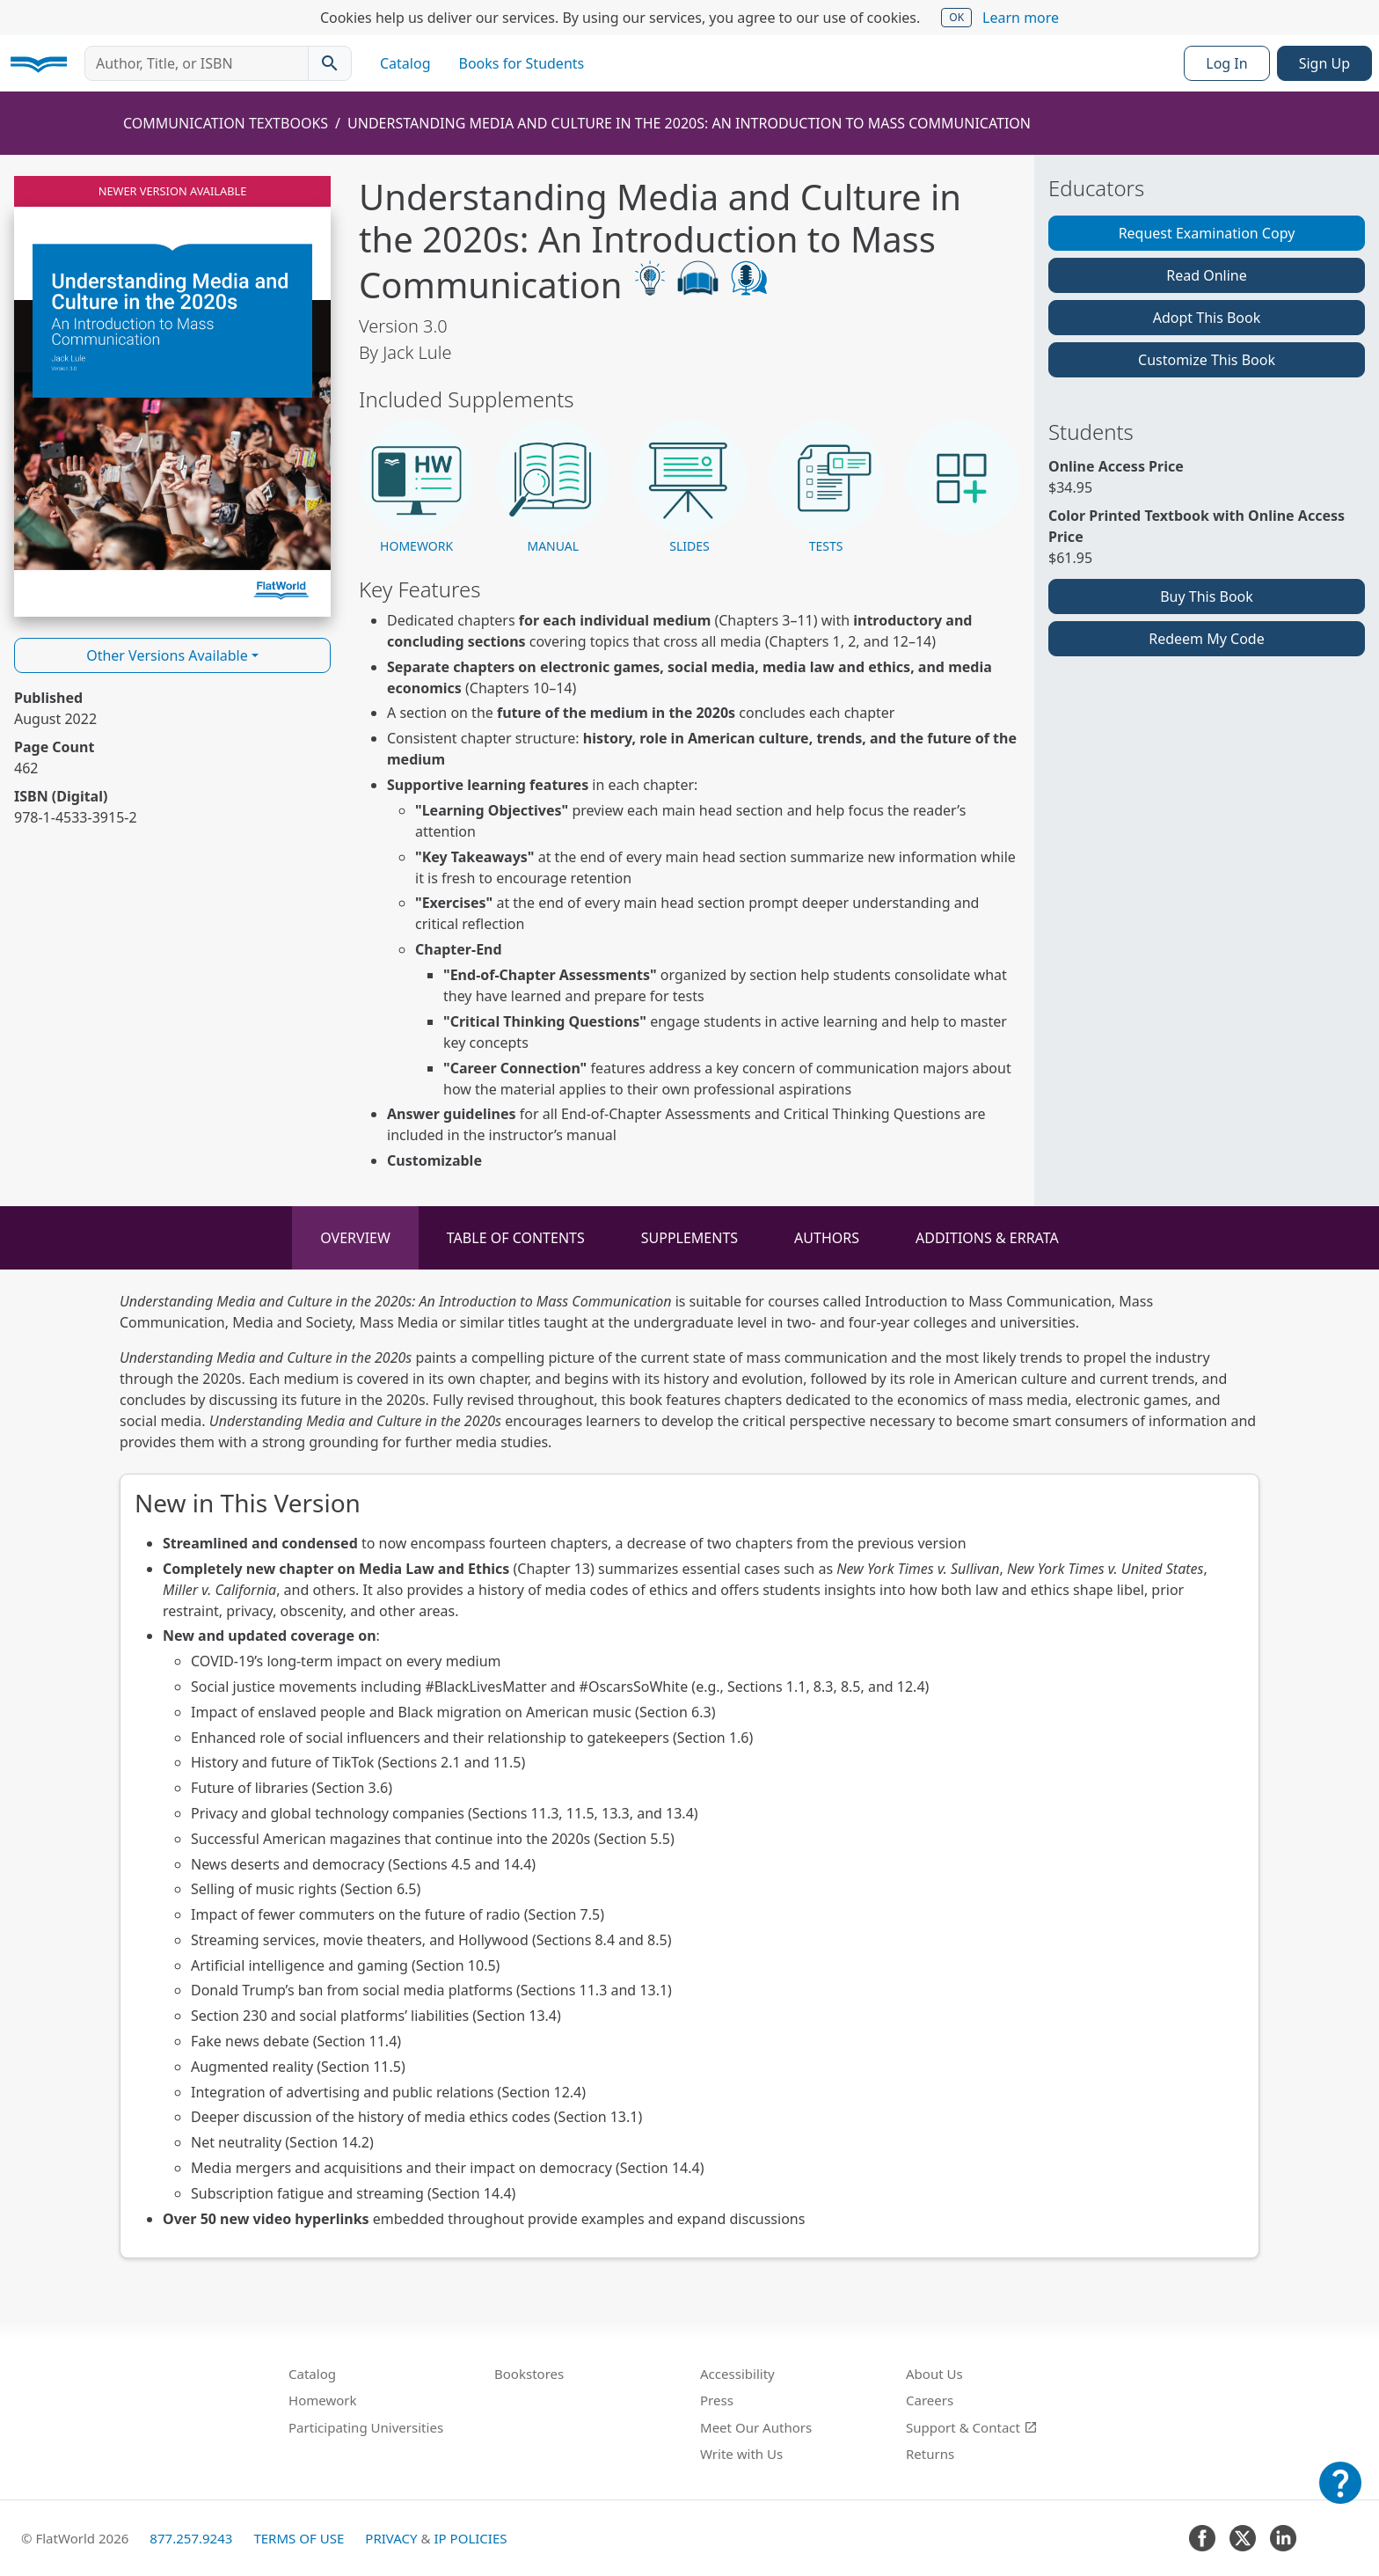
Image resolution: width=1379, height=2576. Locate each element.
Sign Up (1324, 63)
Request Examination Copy (1207, 233)
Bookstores (529, 2373)
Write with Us (741, 2454)
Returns (930, 2454)
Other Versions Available (167, 655)
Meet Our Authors (756, 2427)
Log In (1226, 63)
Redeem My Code (1206, 638)
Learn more (1020, 17)
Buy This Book (1206, 596)
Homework (322, 2400)
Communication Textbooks (225, 123)
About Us (934, 2373)
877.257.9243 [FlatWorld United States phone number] (191, 2538)
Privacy (391, 2538)
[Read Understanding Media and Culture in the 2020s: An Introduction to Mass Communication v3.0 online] (172, 396)
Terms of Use (298, 2538)
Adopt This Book (1207, 317)
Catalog (405, 63)
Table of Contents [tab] (516, 1238)
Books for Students (522, 63)
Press (716, 2400)
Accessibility (737, 2373)
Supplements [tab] (689, 1238)
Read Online (1206, 275)
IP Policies (470, 2538)
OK (956, 17)
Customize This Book (1206, 360)
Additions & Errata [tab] (987, 1238)
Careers (929, 2400)
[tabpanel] (689, 1774)
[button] (416, 488)
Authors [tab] (826, 1238)
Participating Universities (365, 2427)
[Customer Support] (1340, 2495)
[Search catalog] (330, 63)
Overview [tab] (355, 1238)
